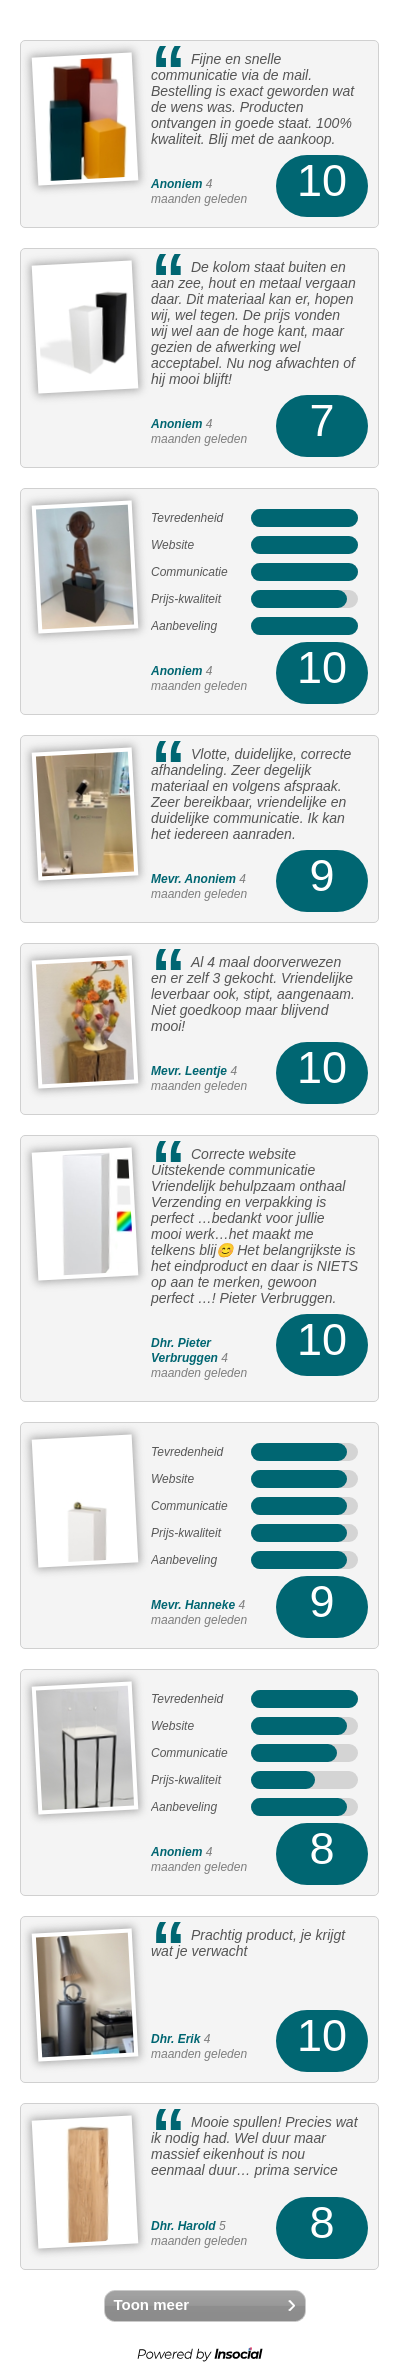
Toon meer (152, 2304)
